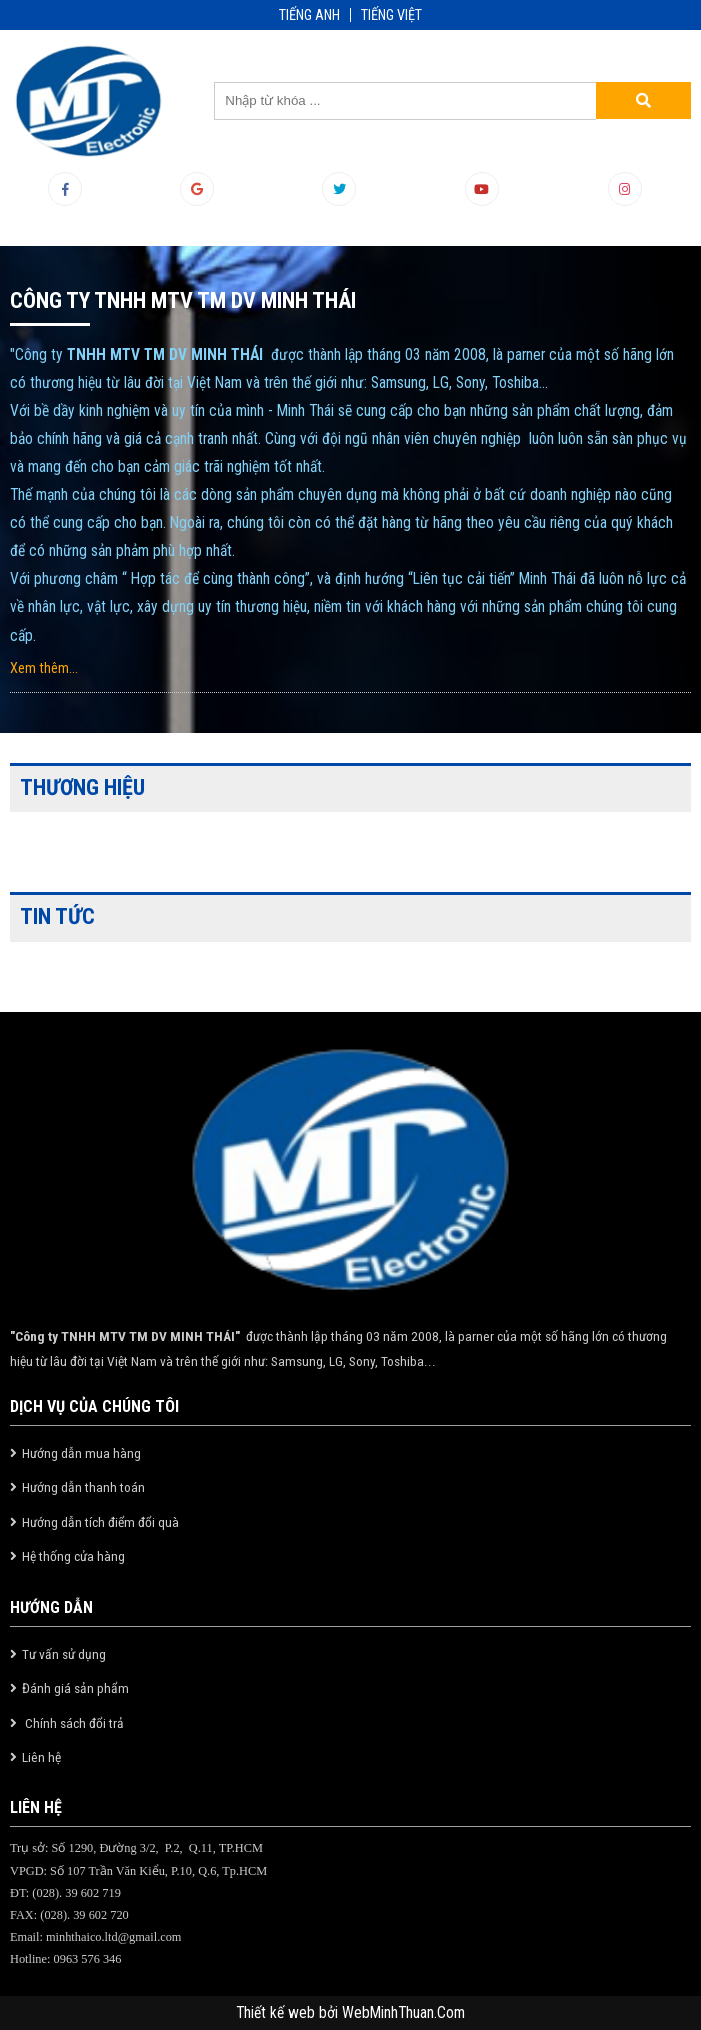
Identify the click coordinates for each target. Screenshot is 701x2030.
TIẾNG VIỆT (391, 15)
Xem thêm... (44, 668)
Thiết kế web (277, 2013)
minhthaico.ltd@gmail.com (113, 1937)
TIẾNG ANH (309, 15)
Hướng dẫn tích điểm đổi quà (100, 1522)
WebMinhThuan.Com (403, 2013)
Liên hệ (41, 1757)
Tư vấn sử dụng (64, 1654)
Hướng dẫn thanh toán (83, 1487)
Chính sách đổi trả (73, 1723)
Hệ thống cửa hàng (73, 1556)
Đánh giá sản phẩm (75, 1688)
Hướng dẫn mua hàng (81, 1453)
